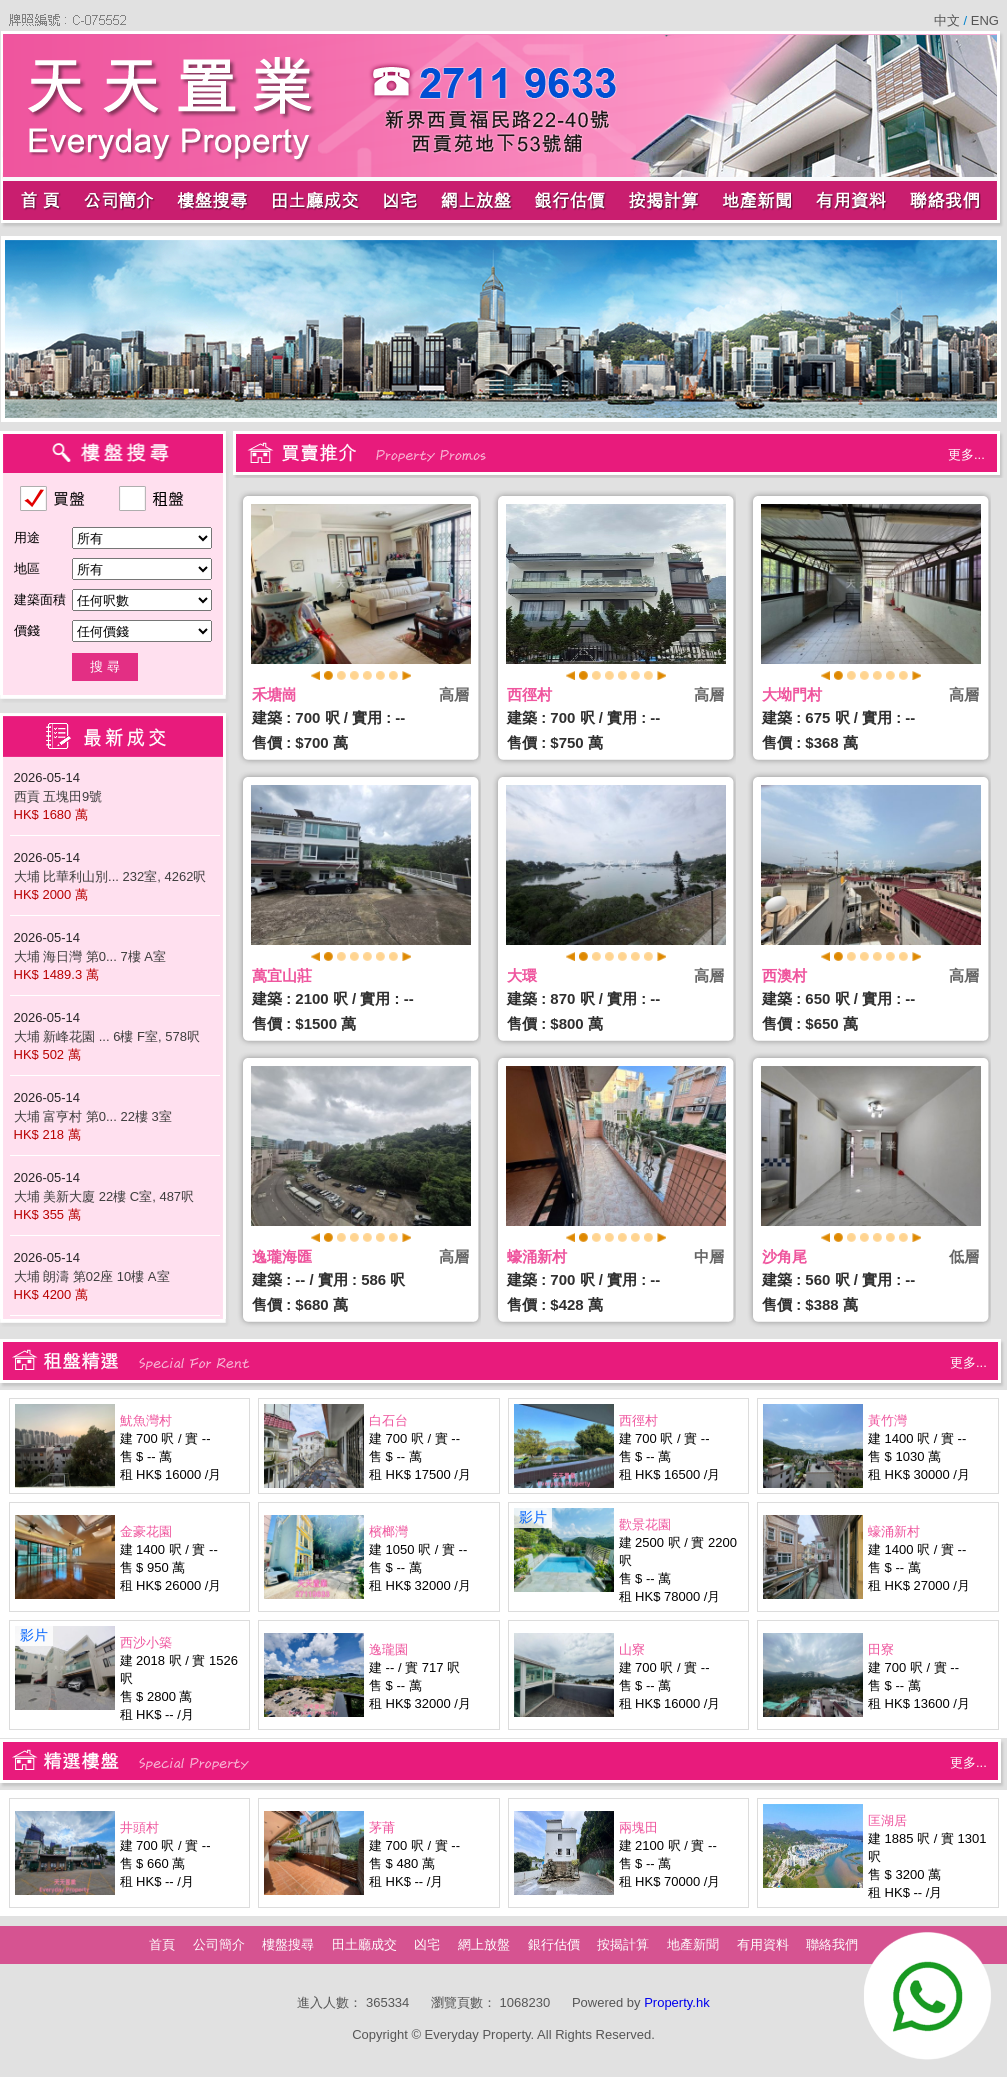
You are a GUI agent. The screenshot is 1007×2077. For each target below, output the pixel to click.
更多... (966, 454)
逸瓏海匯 (282, 1256)
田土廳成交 (364, 1944)
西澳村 (784, 975)
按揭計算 (623, 1944)
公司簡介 (219, 1944)
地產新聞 (693, 1944)
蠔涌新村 (537, 1256)
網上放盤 (484, 1944)
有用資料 (763, 1944)
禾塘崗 (274, 694)
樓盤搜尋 (288, 1944)
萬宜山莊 (282, 975)
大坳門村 (792, 694)
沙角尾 (784, 1256)
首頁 (162, 1944)
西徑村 (529, 694)
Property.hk (677, 2002)
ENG (983, 20)
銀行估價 (554, 1944)
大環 (522, 975)
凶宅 (427, 1944)
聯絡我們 (832, 1944)
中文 (949, 20)
